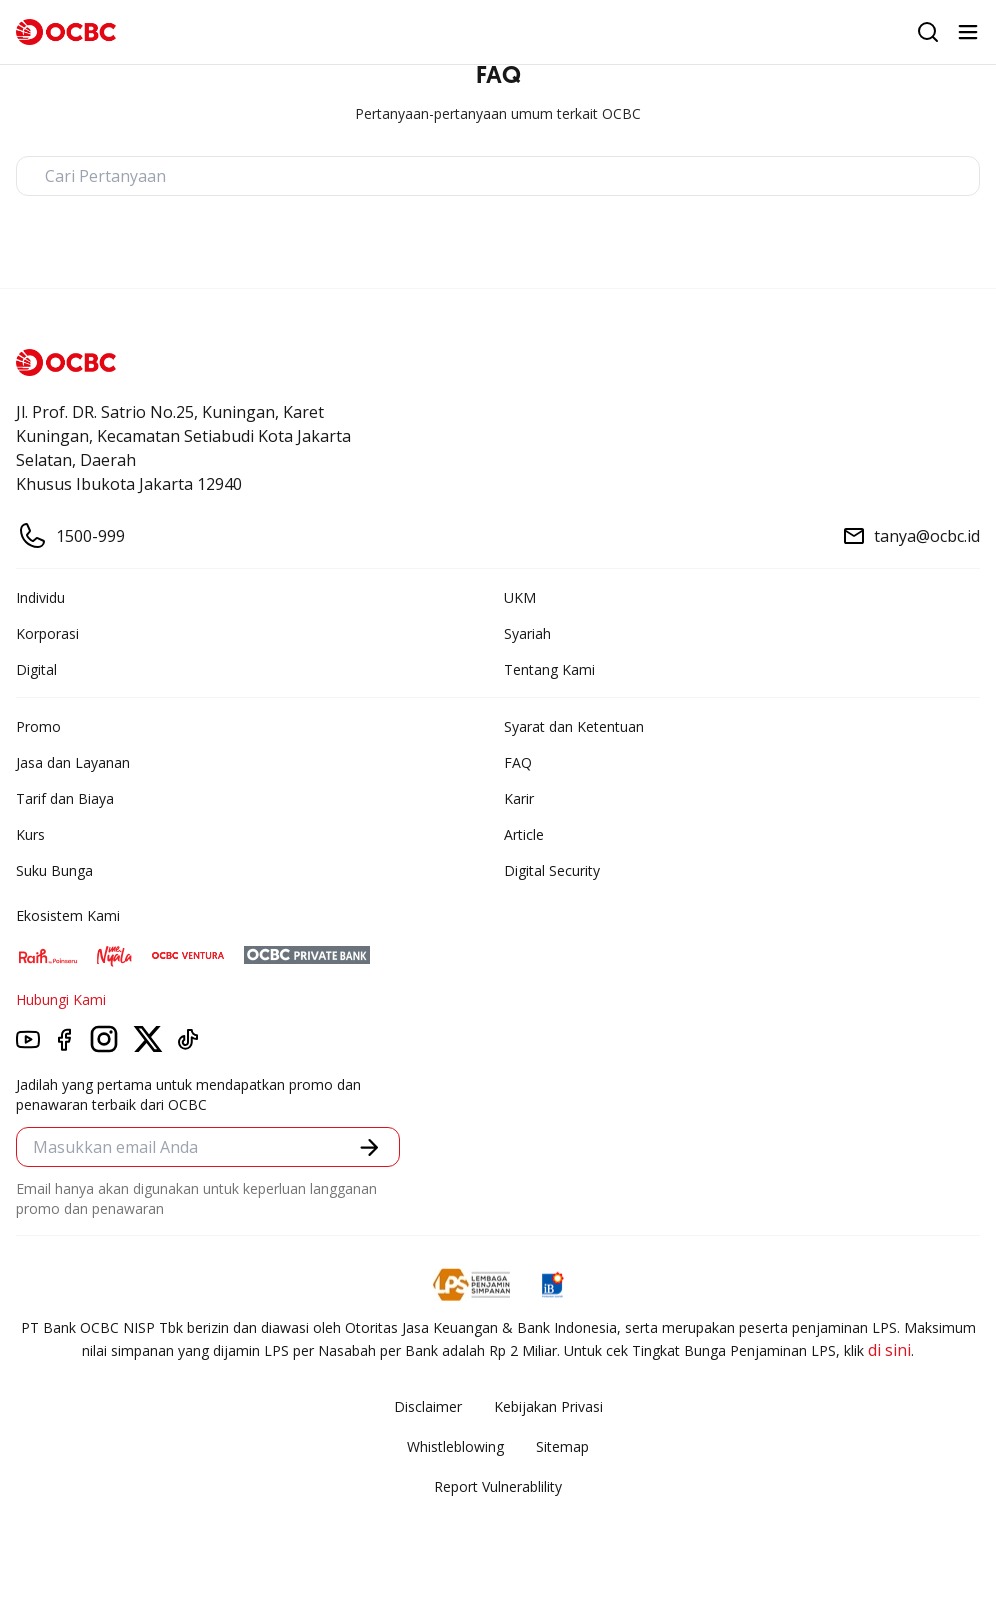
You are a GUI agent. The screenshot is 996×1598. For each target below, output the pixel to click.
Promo (38, 726)
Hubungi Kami (61, 999)
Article (524, 834)
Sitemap (562, 1446)
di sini (889, 1350)
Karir (519, 798)
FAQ (518, 762)
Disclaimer (428, 1406)
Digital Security (552, 870)
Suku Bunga (54, 870)
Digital (36, 669)
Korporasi (47, 633)
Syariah (527, 633)
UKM (520, 597)
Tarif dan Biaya (65, 798)
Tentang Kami (549, 669)
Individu (40, 597)
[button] (369, 1147)
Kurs (30, 834)
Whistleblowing (455, 1446)
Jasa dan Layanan (73, 762)
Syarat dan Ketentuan (574, 726)
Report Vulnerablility (498, 1486)
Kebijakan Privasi (548, 1406)
